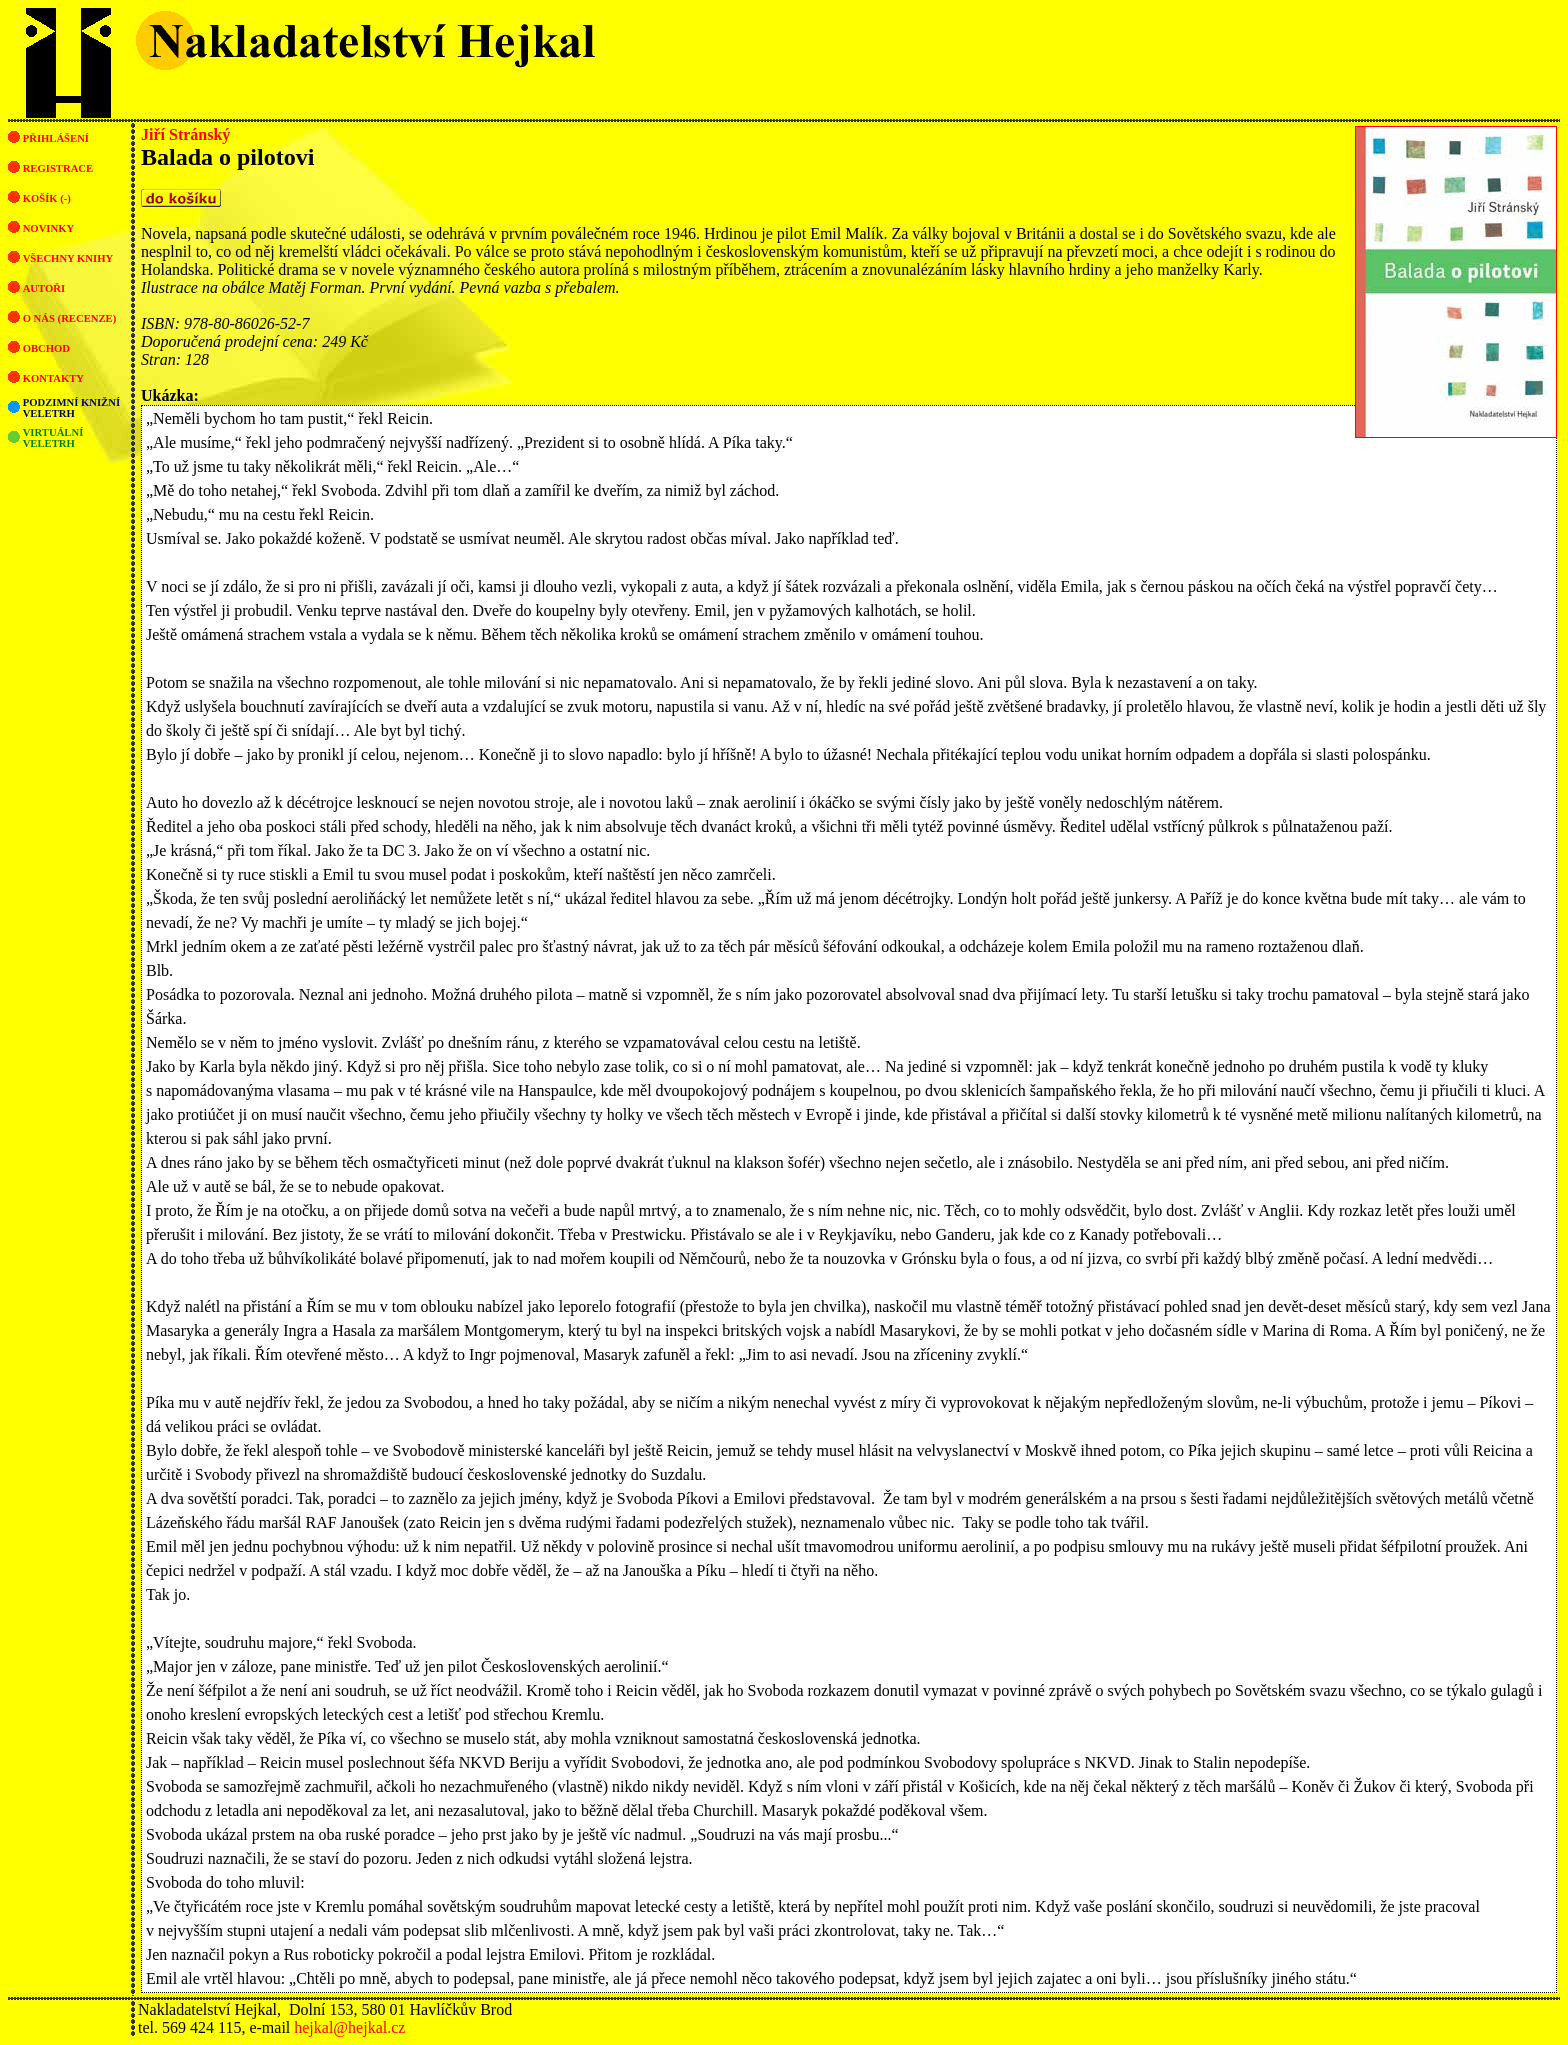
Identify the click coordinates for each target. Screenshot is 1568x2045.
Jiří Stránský (185, 134)
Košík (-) (47, 198)
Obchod (46, 348)
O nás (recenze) (70, 318)
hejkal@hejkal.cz (349, 2027)
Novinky (49, 228)
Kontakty (53, 378)
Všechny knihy (68, 258)
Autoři (44, 288)
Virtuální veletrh (53, 438)
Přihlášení (56, 138)
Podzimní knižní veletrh (71, 408)
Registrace (58, 168)
